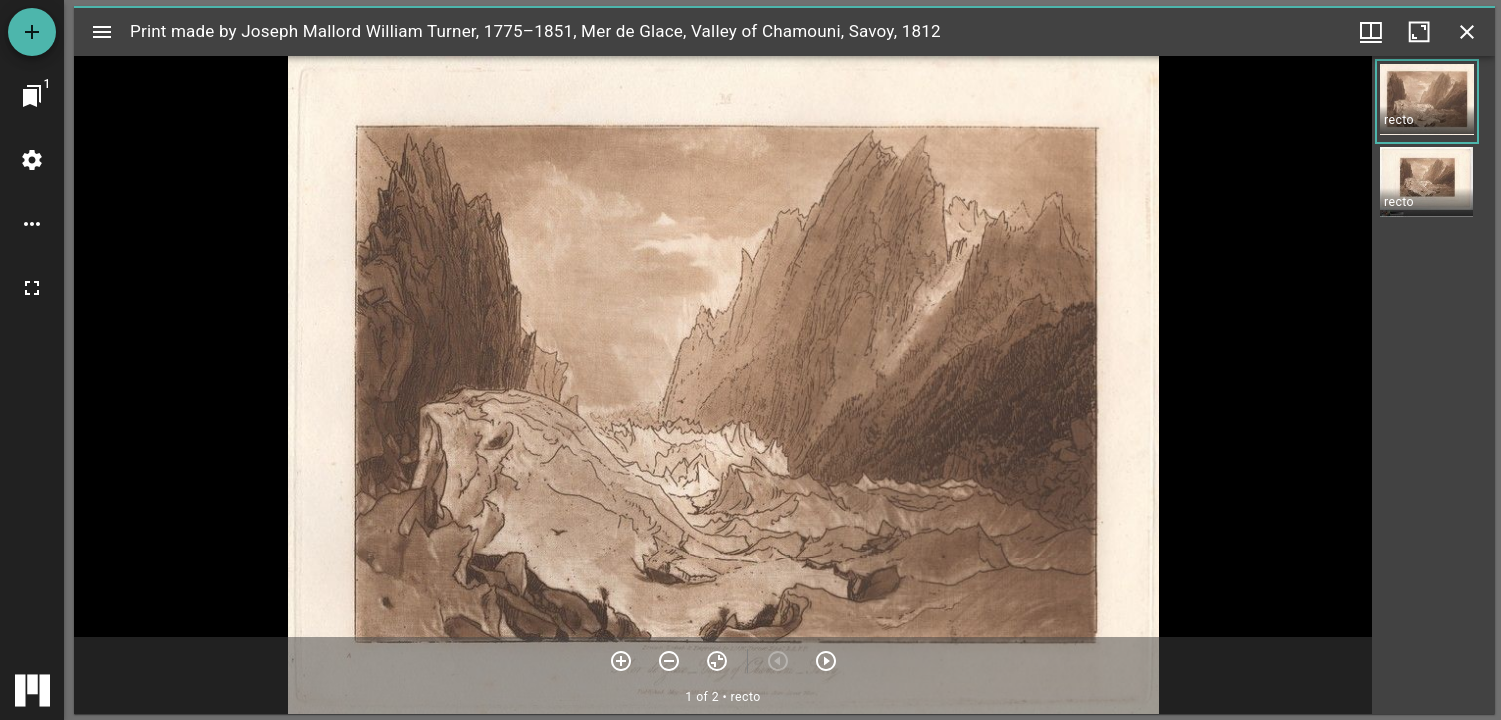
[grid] (1433, 385)
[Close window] (1467, 32)
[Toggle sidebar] (102, 32)
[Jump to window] (32, 96)
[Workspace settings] (32, 160)
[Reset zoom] (717, 661)
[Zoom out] (669, 661)
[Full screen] (32, 288)
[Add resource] (32, 32)
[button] (1427, 101)
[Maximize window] (1419, 32)
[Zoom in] (621, 661)
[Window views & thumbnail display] (1371, 32)
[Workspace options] (32, 224)
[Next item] (826, 661)
